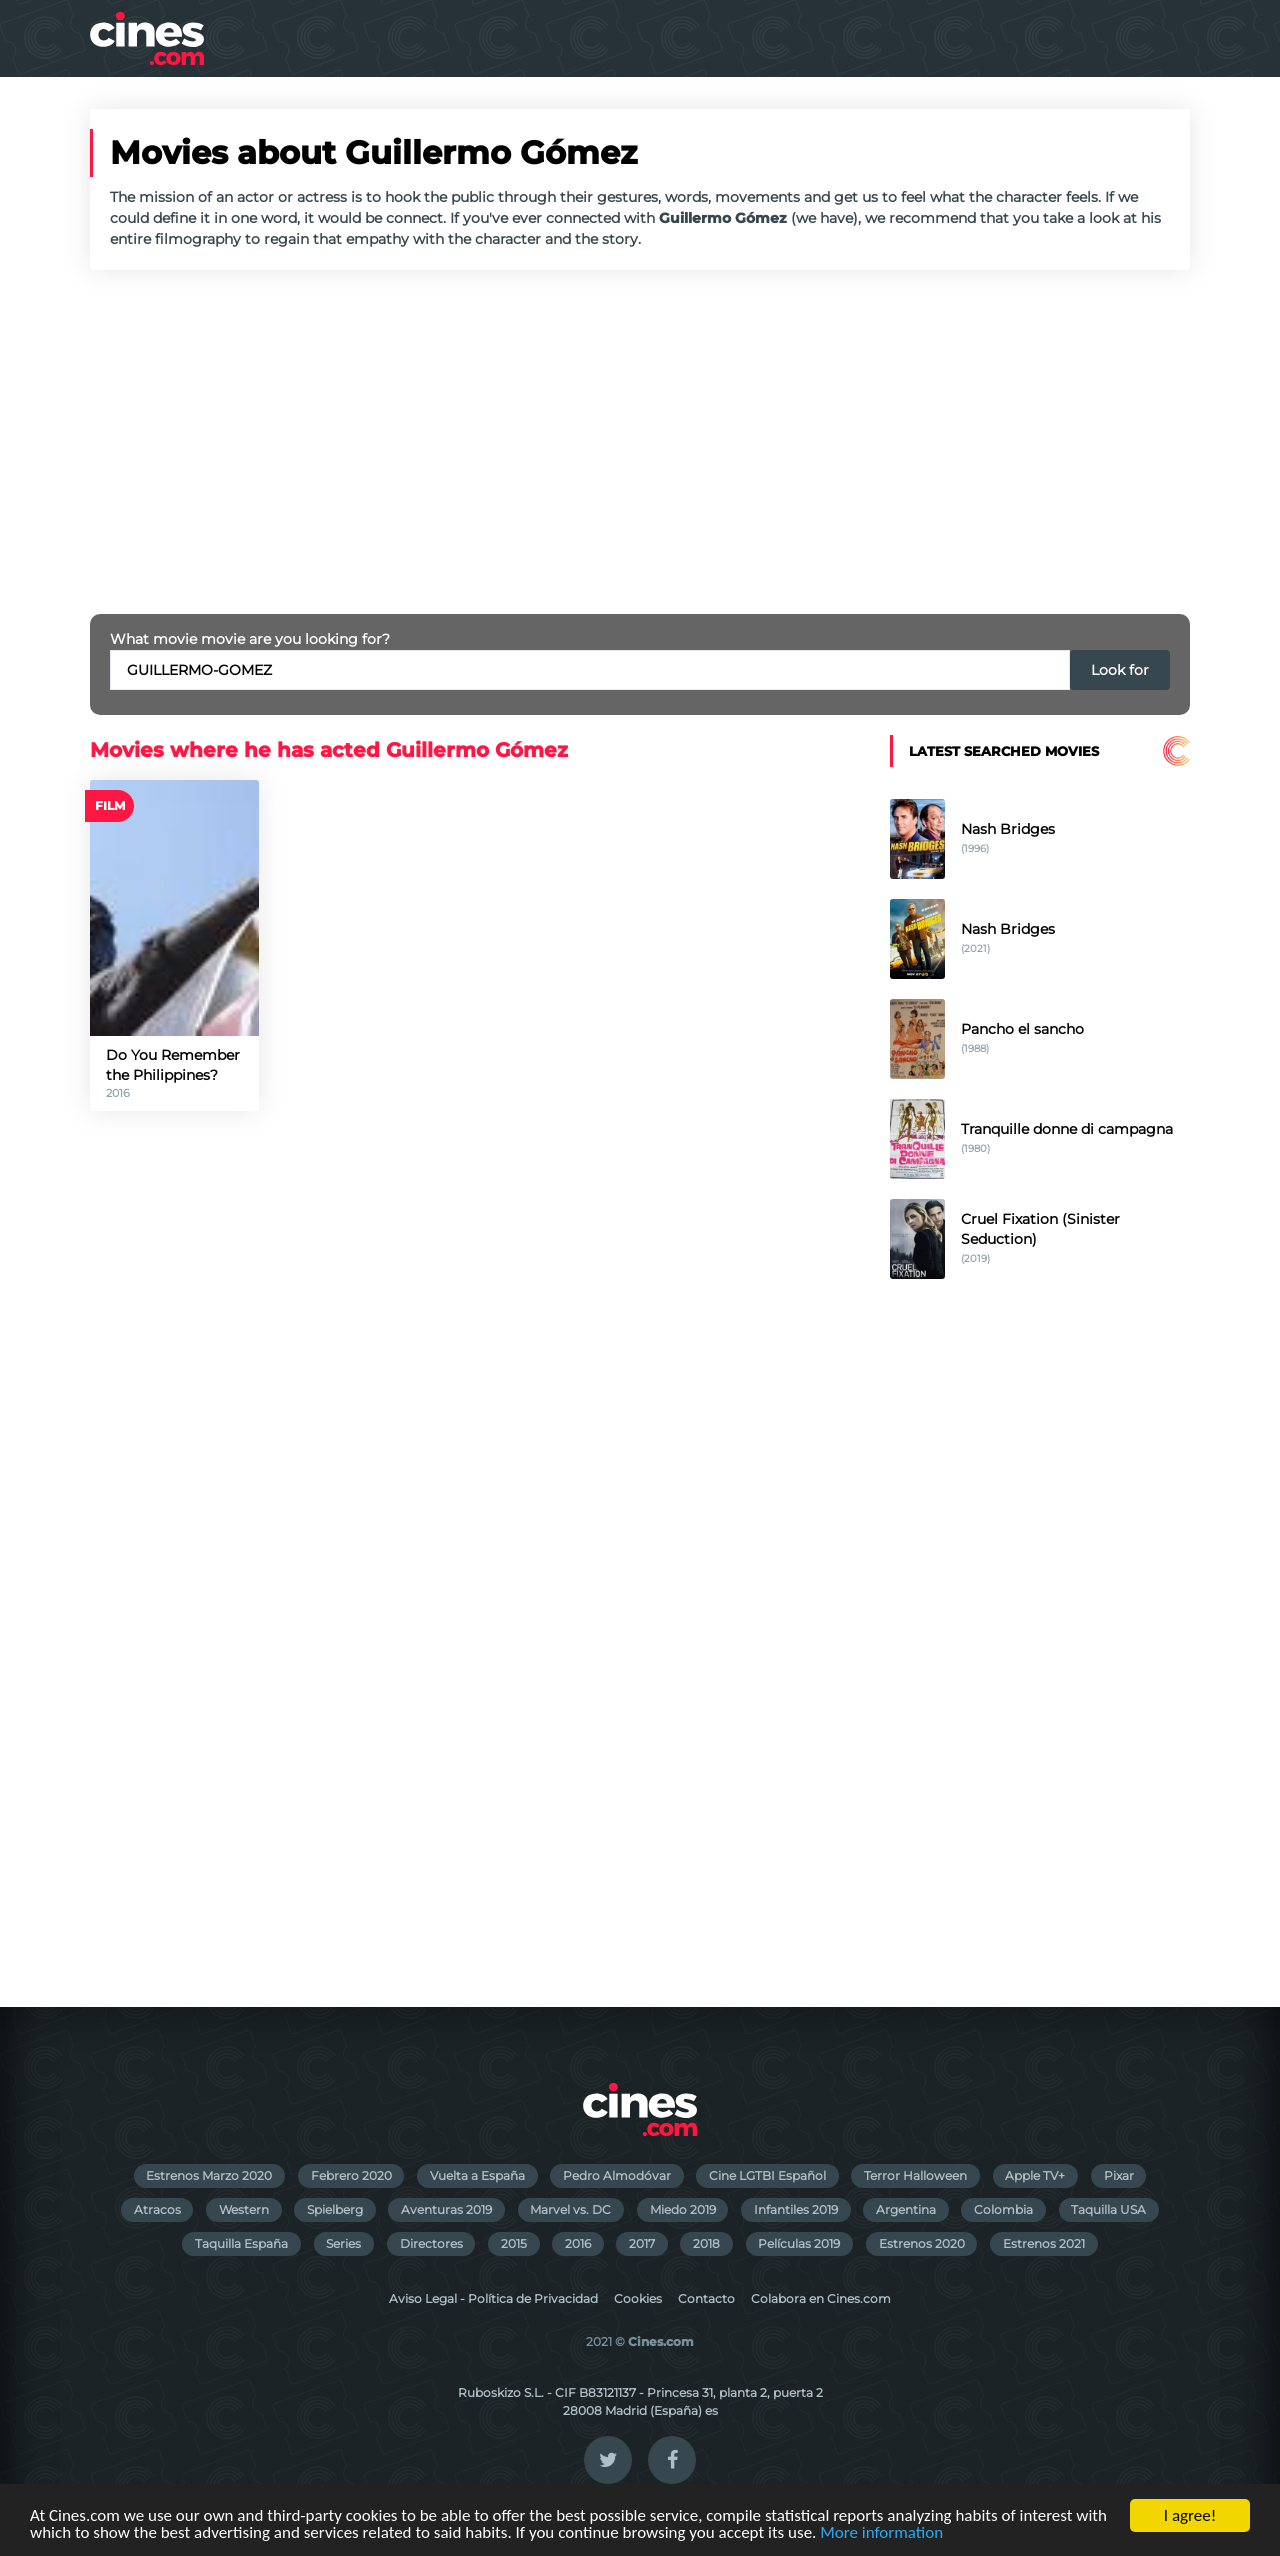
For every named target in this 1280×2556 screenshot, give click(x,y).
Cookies (638, 2298)
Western (244, 2209)
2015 (514, 2243)
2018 (706, 2243)
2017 (642, 2243)
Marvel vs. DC (570, 2209)
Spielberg (335, 2209)
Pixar (1119, 2175)
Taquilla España (241, 2243)
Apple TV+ (1035, 2175)
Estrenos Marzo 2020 (209, 2175)
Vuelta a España (477, 2175)
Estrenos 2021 (1044, 2243)
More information (881, 2533)
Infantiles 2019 (796, 2209)
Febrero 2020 (351, 2175)
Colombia (1003, 2209)
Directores (431, 2243)
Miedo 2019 (683, 2209)
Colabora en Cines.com (821, 2298)
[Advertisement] (640, 442)
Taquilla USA (1108, 2209)
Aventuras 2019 (446, 2209)
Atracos (157, 2209)
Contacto (706, 2298)
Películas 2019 (799, 2243)
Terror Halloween (915, 2175)
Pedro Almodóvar (617, 2175)
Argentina (906, 2209)
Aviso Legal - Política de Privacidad (493, 2298)
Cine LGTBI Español (767, 2175)
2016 (578, 2243)
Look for (1120, 670)
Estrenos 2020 (922, 2243)
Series (343, 2243)
